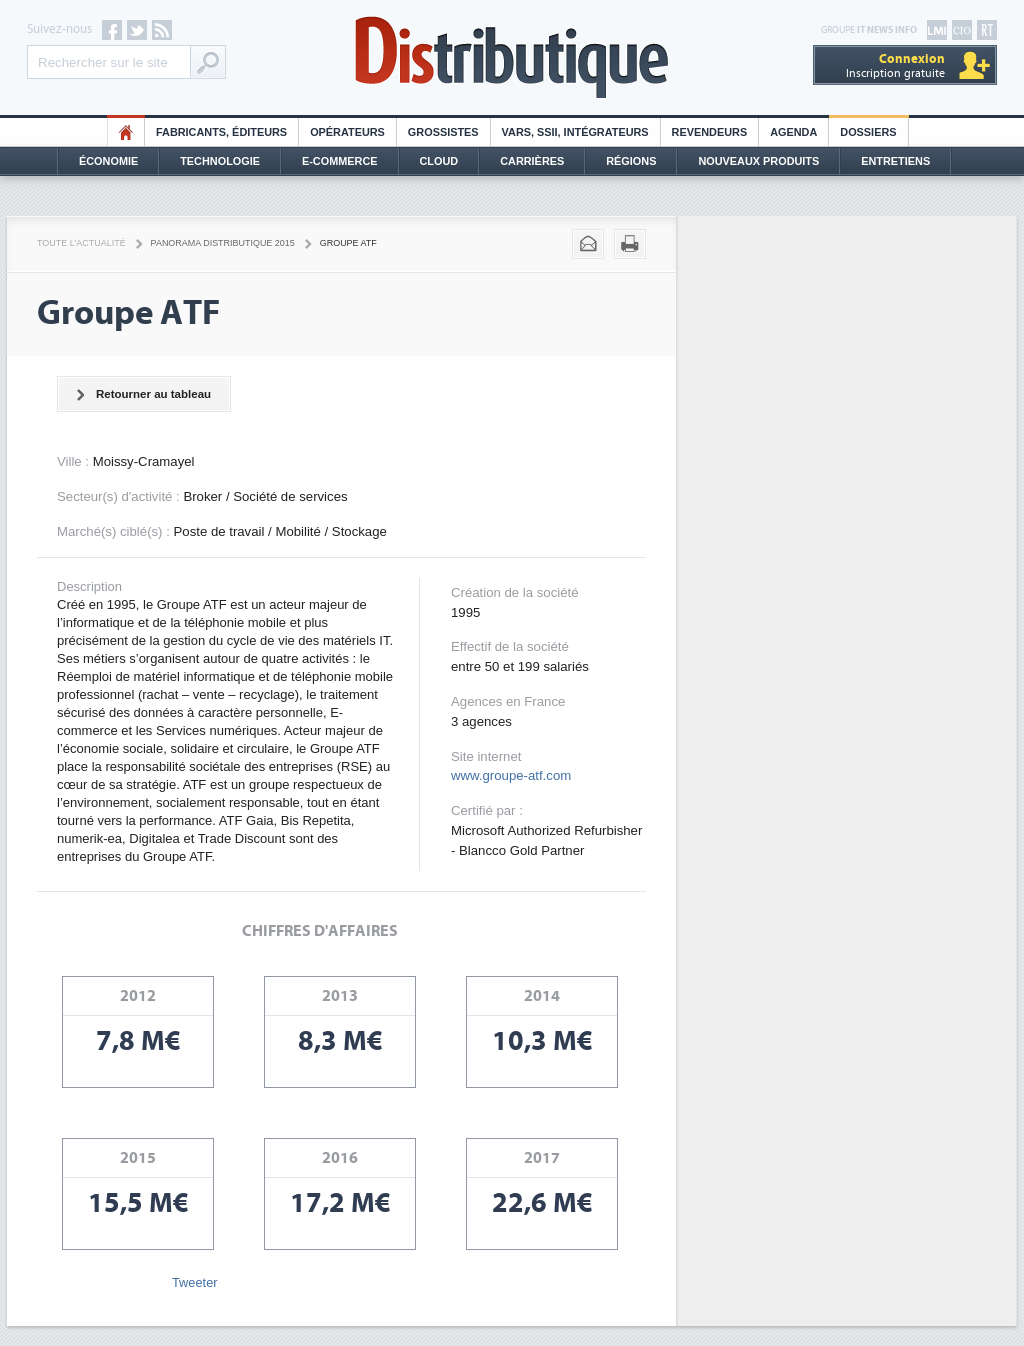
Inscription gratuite (895, 65)
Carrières (532, 161)
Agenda (793, 132)
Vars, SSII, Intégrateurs (575, 132)
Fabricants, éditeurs (221, 132)
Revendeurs (710, 132)
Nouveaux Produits (758, 161)
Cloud (439, 161)
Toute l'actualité (81, 243)
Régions (631, 161)
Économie (108, 161)
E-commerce (340, 161)
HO (126, 132)
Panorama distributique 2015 (223, 243)
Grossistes (443, 132)
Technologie (220, 161)
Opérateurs (347, 132)
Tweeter (195, 1282)
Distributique (512, 57)
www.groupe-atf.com (511, 775)
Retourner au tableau (140, 395)
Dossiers (868, 132)
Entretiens (895, 161)
